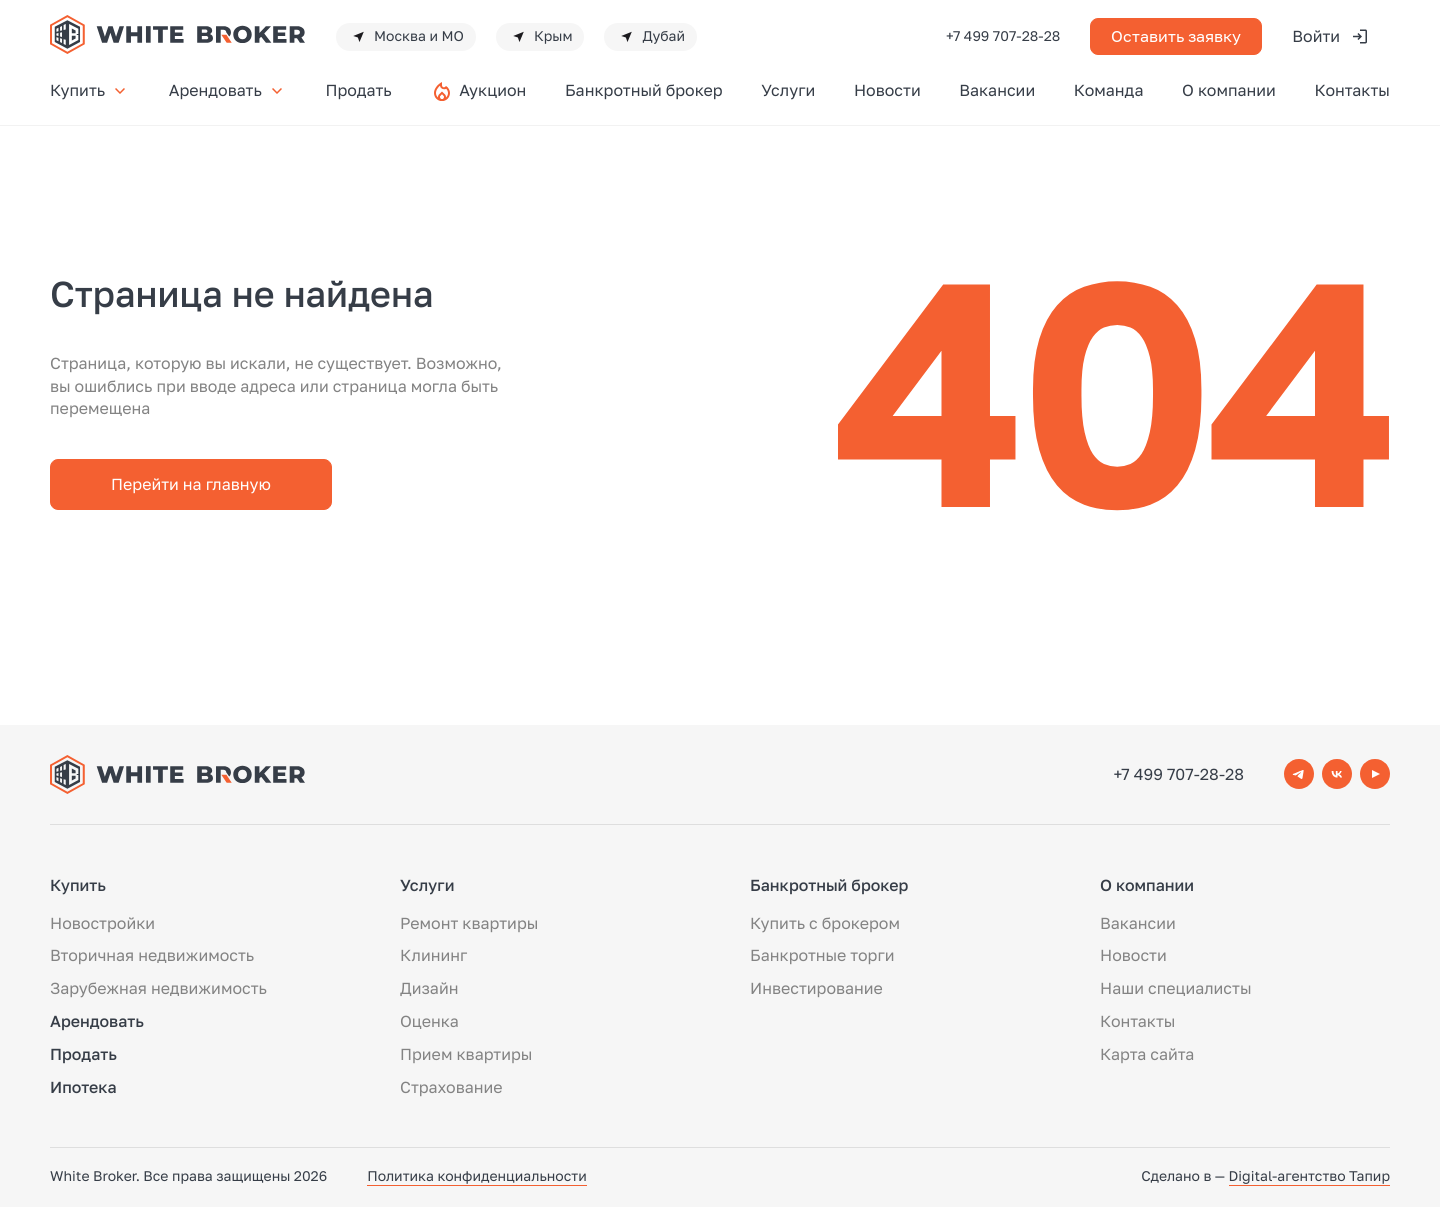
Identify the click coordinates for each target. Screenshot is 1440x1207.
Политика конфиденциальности (477, 1176)
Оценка (429, 1021)
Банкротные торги (822, 955)
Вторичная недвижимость (152, 955)
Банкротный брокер (644, 90)
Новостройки (102, 923)
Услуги (788, 90)
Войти (1331, 36)
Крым (540, 37)
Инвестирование (816, 988)
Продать (358, 90)
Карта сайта (1147, 1054)
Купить (90, 90)
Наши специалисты (1175, 988)
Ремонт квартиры (469, 923)
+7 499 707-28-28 (1003, 36)
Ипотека (83, 1087)
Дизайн (429, 988)
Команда (1109, 90)
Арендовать (228, 90)
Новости (887, 90)
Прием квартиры (466, 1054)
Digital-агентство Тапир (1309, 1176)
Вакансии (997, 90)
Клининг (433, 955)
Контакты (1352, 90)
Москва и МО (406, 37)
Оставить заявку (1176, 36)
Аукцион (492, 90)
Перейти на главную (191, 484)
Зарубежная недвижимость (158, 988)
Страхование (451, 1087)
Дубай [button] (650, 37)
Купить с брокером (825, 923)
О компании (1229, 90)
